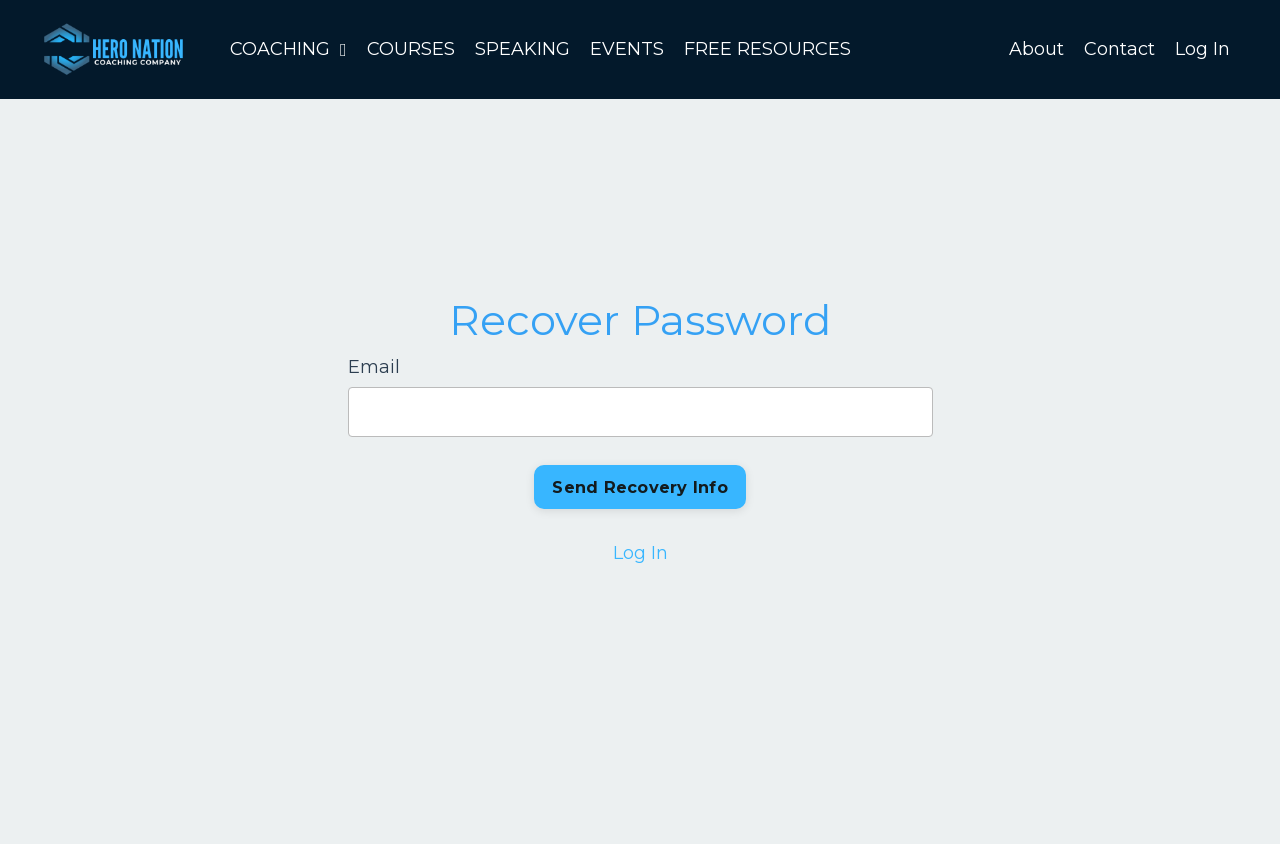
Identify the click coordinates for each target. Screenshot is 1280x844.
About (1036, 49)
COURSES (411, 49)
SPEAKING (522, 49)
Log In (1202, 49)
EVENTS (627, 49)
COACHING (288, 49)
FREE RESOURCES (767, 49)
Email (374, 367)
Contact (1119, 49)
